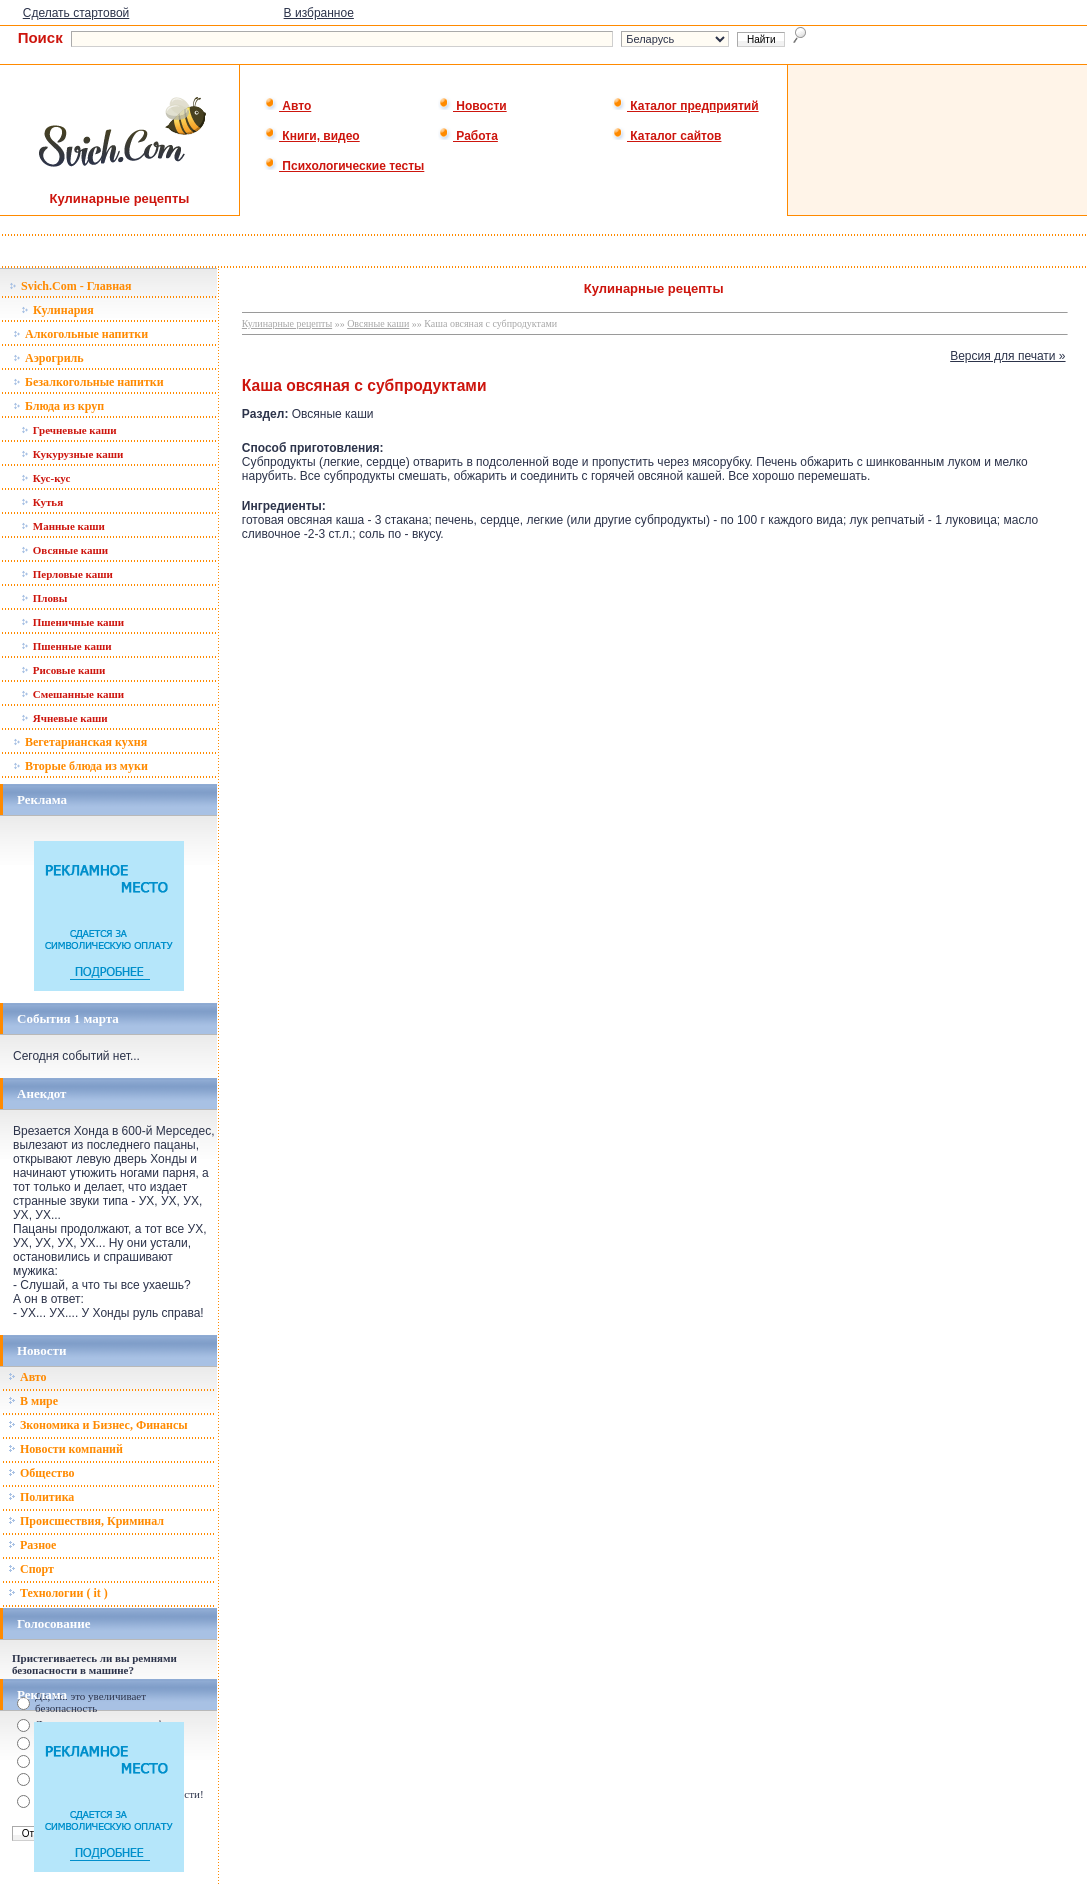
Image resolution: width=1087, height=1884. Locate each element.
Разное (32, 1545)
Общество (41, 1473)
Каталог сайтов (666, 136)
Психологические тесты (344, 166)
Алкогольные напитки (80, 334)
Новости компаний (65, 1449)
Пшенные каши (66, 646)
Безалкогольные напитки (88, 382)
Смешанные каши (72, 694)
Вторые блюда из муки (80, 766)
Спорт (31, 1569)
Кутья (42, 502)
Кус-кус (45, 478)
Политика (41, 1497)
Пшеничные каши (72, 622)
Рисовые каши (63, 670)
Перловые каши (67, 574)
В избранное (319, 13)
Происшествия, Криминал (86, 1521)
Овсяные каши (64, 550)
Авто (287, 106)
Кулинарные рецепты (287, 323)
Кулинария (57, 310)
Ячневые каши (64, 718)
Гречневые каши (69, 430)
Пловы (44, 598)
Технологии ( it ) (58, 1593)
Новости (472, 106)
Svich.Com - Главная (70, 286)
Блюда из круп (58, 406)
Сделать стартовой (76, 13)
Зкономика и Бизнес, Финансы (98, 1425)
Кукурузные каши (72, 454)
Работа (468, 136)
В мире (33, 1401)
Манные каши (63, 526)
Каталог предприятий (685, 106)
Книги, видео (312, 136)
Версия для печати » (1007, 356)
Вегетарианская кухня (80, 742)
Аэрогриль (48, 358)
